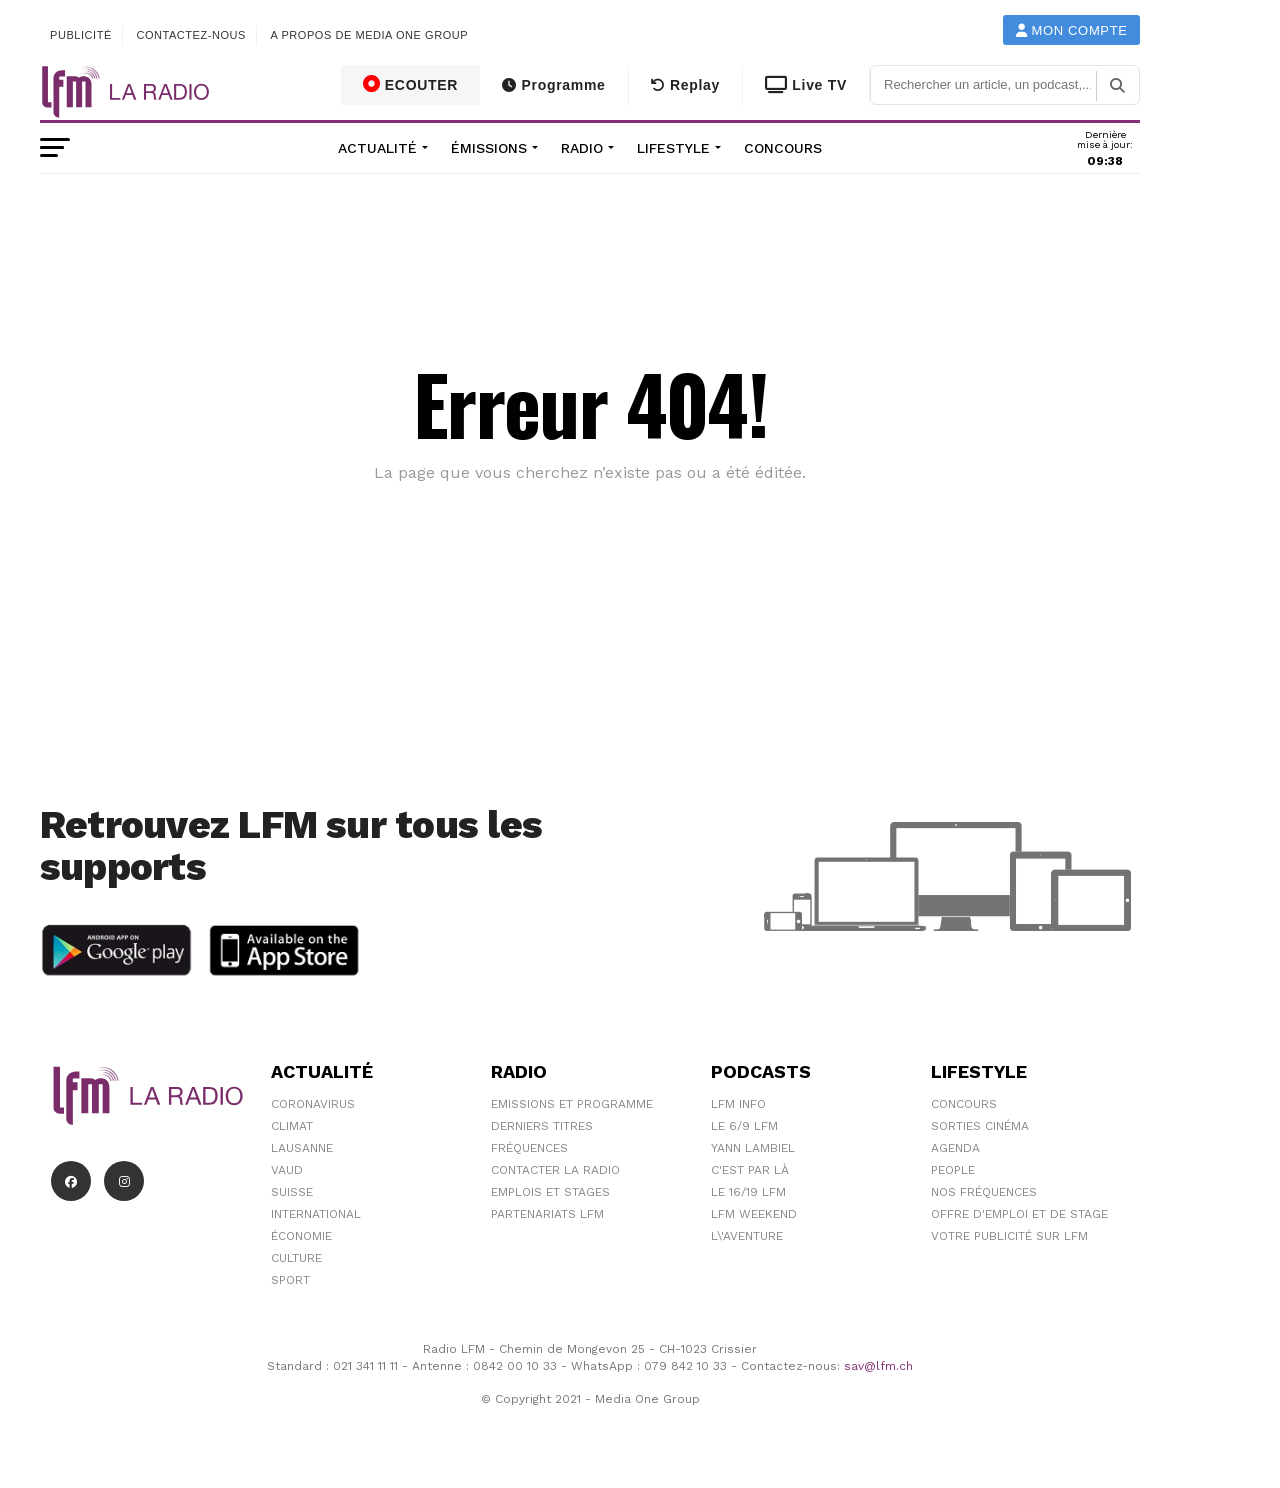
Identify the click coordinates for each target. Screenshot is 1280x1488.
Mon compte (1072, 30)
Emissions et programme (572, 1104)
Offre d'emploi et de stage (1019, 1214)
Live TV (806, 85)
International (316, 1214)
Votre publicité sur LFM (1009, 1236)
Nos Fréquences (984, 1192)
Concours (783, 148)
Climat (292, 1126)
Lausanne (302, 1148)
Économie (301, 1236)
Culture (296, 1258)
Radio (582, 148)
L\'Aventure (747, 1236)
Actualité (377, 148)
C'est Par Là (750, 1170)
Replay (685, 85)
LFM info (738, 1104)
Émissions (489, 148)
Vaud (287, 1170)
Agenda (955, 1148)
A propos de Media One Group (370, 35)
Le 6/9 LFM (744, 1126)
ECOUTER (411, 84)
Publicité (81, 35)
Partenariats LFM (547, 1214)
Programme (553, 85)
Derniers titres (542, 1126)
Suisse (292, 1192)
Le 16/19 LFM (748, 1192)
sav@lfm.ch (878, 1366)
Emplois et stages (550, 1192)
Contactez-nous (191, 35)
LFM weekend (754, 1214)
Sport (290, 1280)
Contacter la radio (555, 1170)
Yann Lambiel (753, 1148)
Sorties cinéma (980, 1126)
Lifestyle (673, 148)
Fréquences (529, 1148)
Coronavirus (313, 1104)
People (953, 1170)
